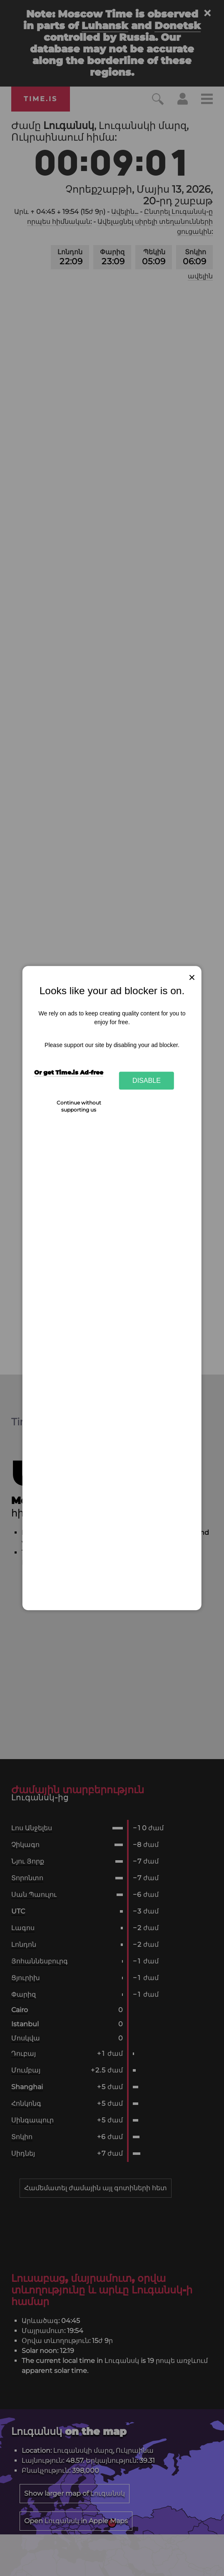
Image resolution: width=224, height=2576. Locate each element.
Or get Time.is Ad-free (68, 1072)
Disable (146, 1080)
